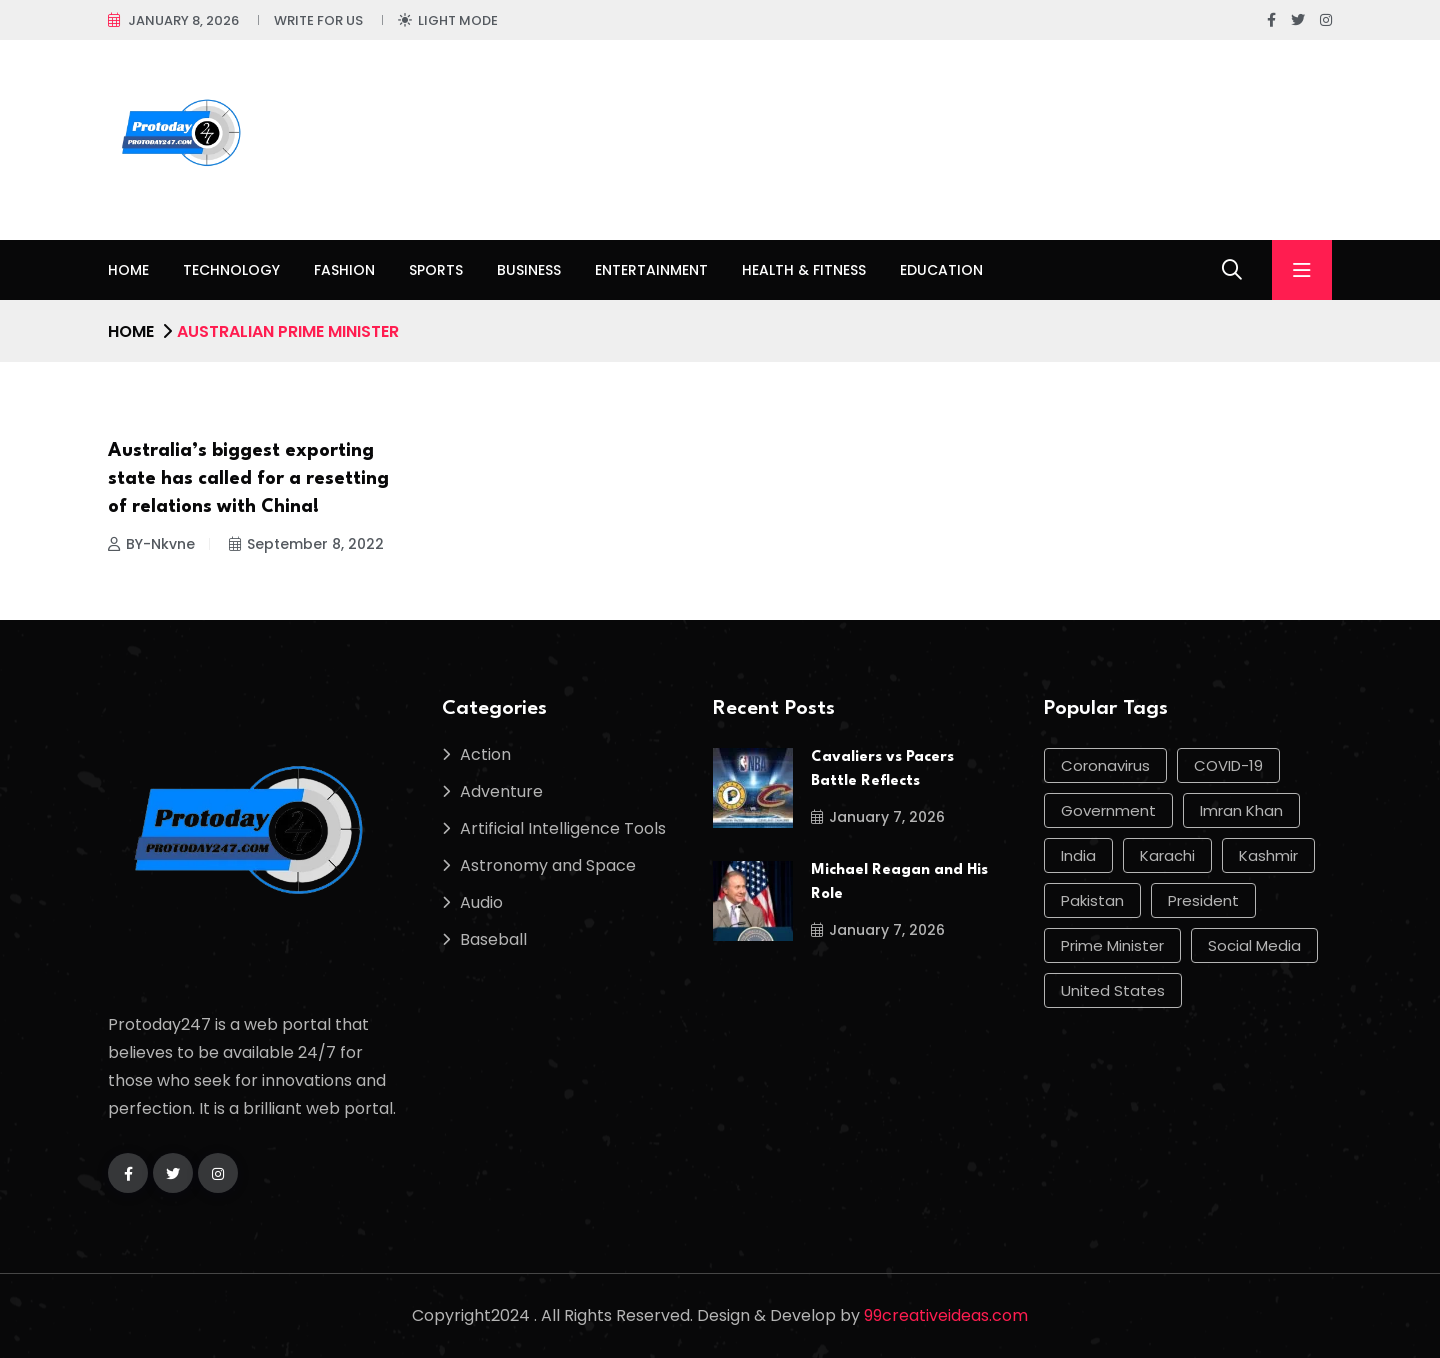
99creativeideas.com (946, 1315)
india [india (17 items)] (1078, 855)
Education (941, 270)
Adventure (501, 791)
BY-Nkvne (151, 544)
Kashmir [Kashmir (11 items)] (1268, 855)
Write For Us (318, 20)
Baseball (493, 939)
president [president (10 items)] (1203, 900)
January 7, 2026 (878, 817)
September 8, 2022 (306, 544)
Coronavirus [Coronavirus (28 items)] (1105, 765)
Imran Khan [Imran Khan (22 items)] (1241, 810)
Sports (436, 270)
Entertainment (651, 270)
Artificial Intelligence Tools (563, 828)
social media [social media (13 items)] (1254, 945)
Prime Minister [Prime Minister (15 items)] (1112, 945)
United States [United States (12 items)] (1113, 990)
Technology (231, 270)
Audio (481, 902)
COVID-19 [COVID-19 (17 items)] (1228, 765)
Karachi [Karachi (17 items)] (1167, 855)
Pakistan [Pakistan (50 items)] (1092, 900)
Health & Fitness (804, 270)
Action (485, 754)
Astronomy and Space (548, 865)
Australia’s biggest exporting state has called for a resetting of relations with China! (248, 479)
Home (128, 270)
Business (529, 270)
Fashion (344, 270)
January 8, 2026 (183, 20)
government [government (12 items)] (1108, 810)
